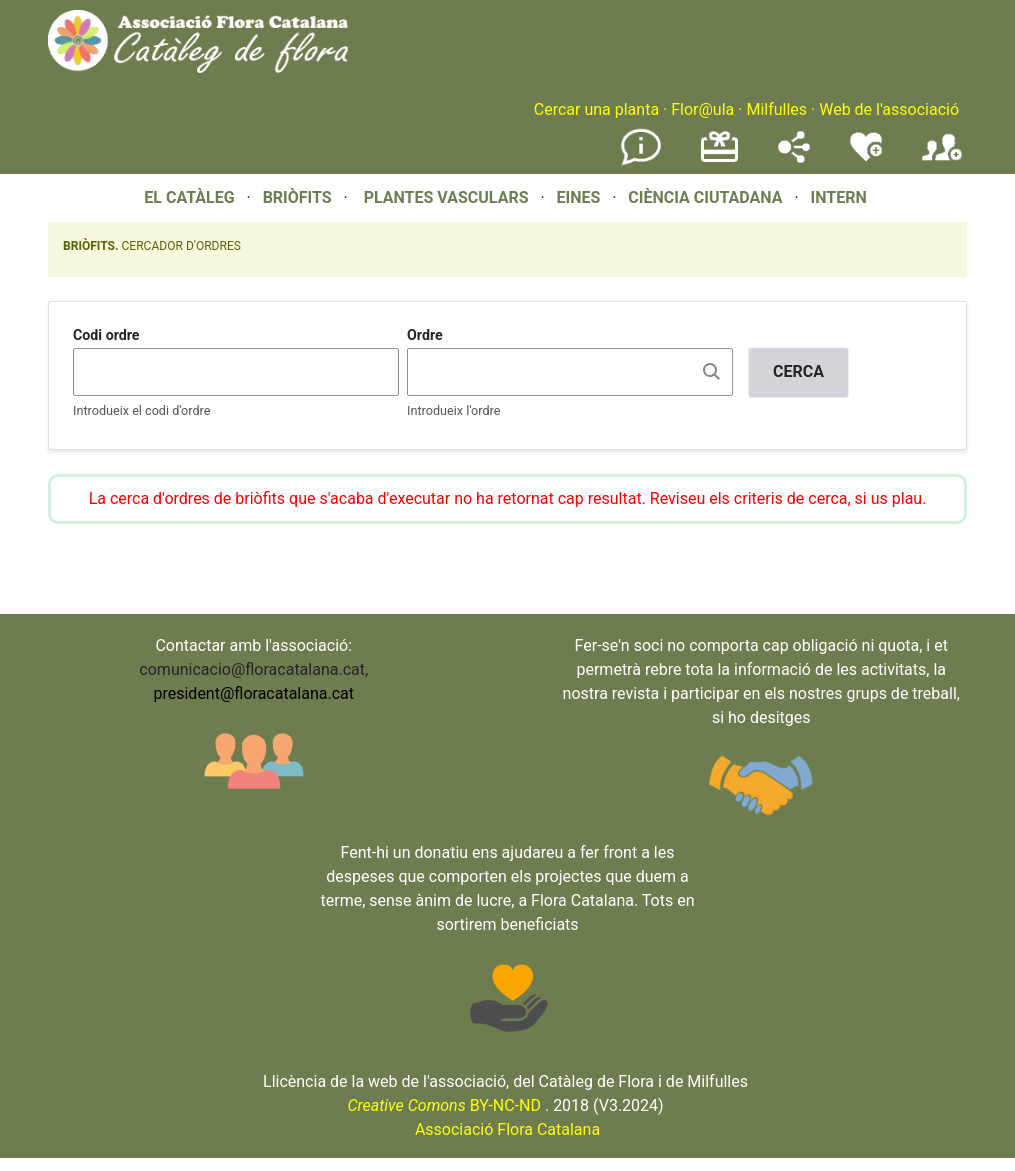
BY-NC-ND (444, 1105)
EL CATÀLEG (189, 197)
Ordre (425, 335)
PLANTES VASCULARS (446, 197)
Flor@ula (702, 109)
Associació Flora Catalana (507, 1129)
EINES (578, 197)
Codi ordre (106, 335)
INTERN (838, 197)
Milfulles (776, 109)
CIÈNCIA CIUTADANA (705, 197)
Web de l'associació (889, 109)
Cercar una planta (596, 109)
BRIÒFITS (299, 197)
